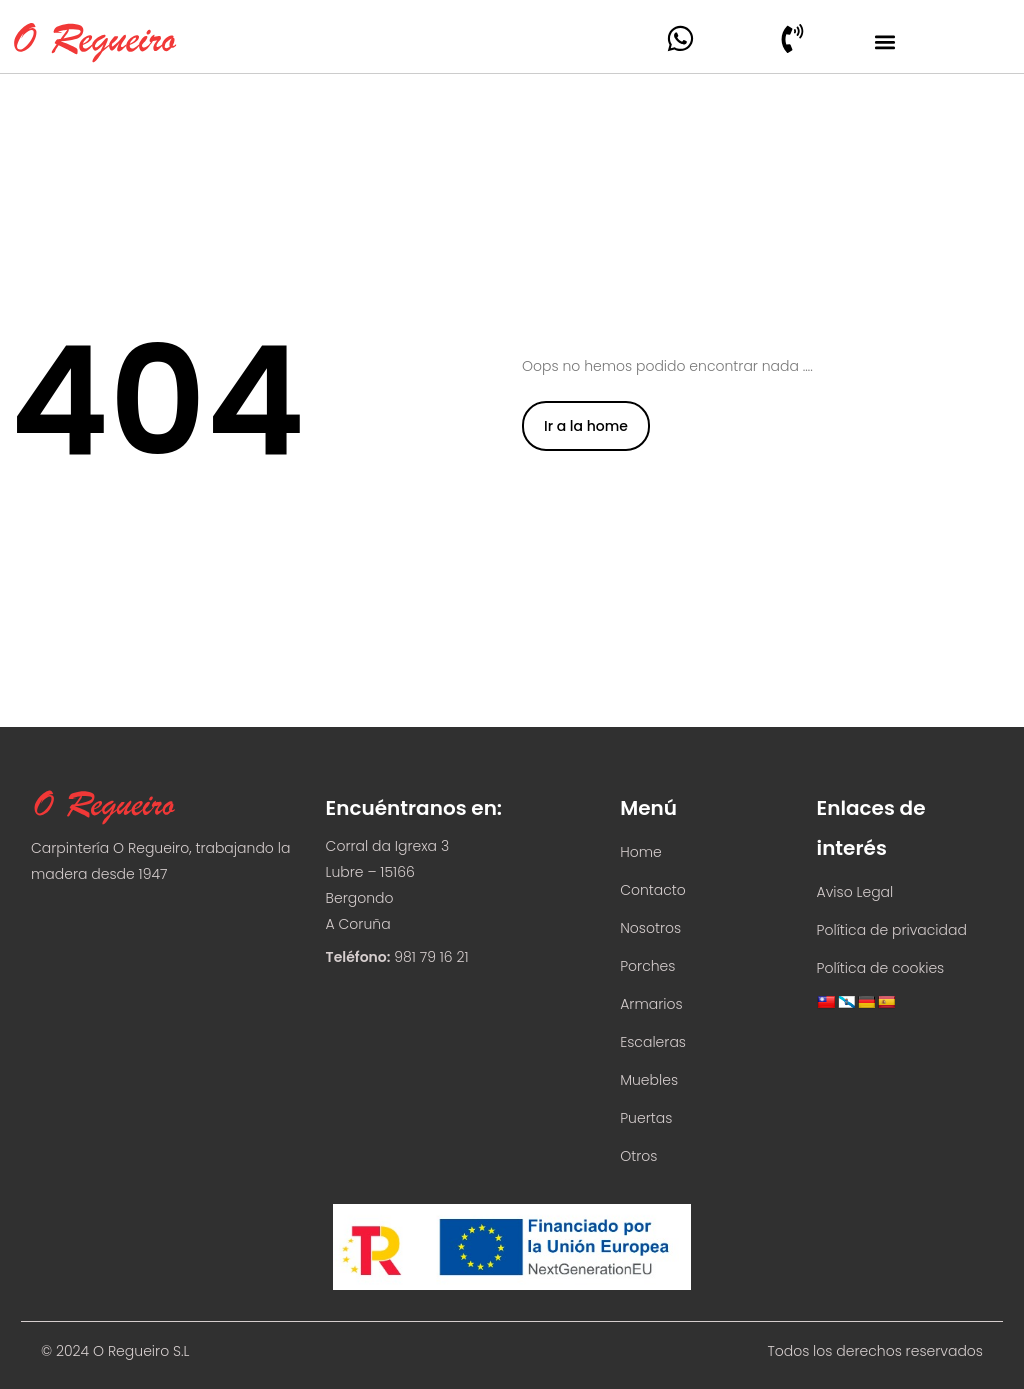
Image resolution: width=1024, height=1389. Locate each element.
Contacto (653, 890)
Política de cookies (881, 968)
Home (641, 852)
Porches (647, 966)
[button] (884, 41)
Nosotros (650, 928)
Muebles (649, 1080)
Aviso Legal (855, 892)
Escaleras (653, 1042)
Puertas (646, 1118)
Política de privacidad (892, 930)
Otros (638, 1156)
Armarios (651, 1004)
